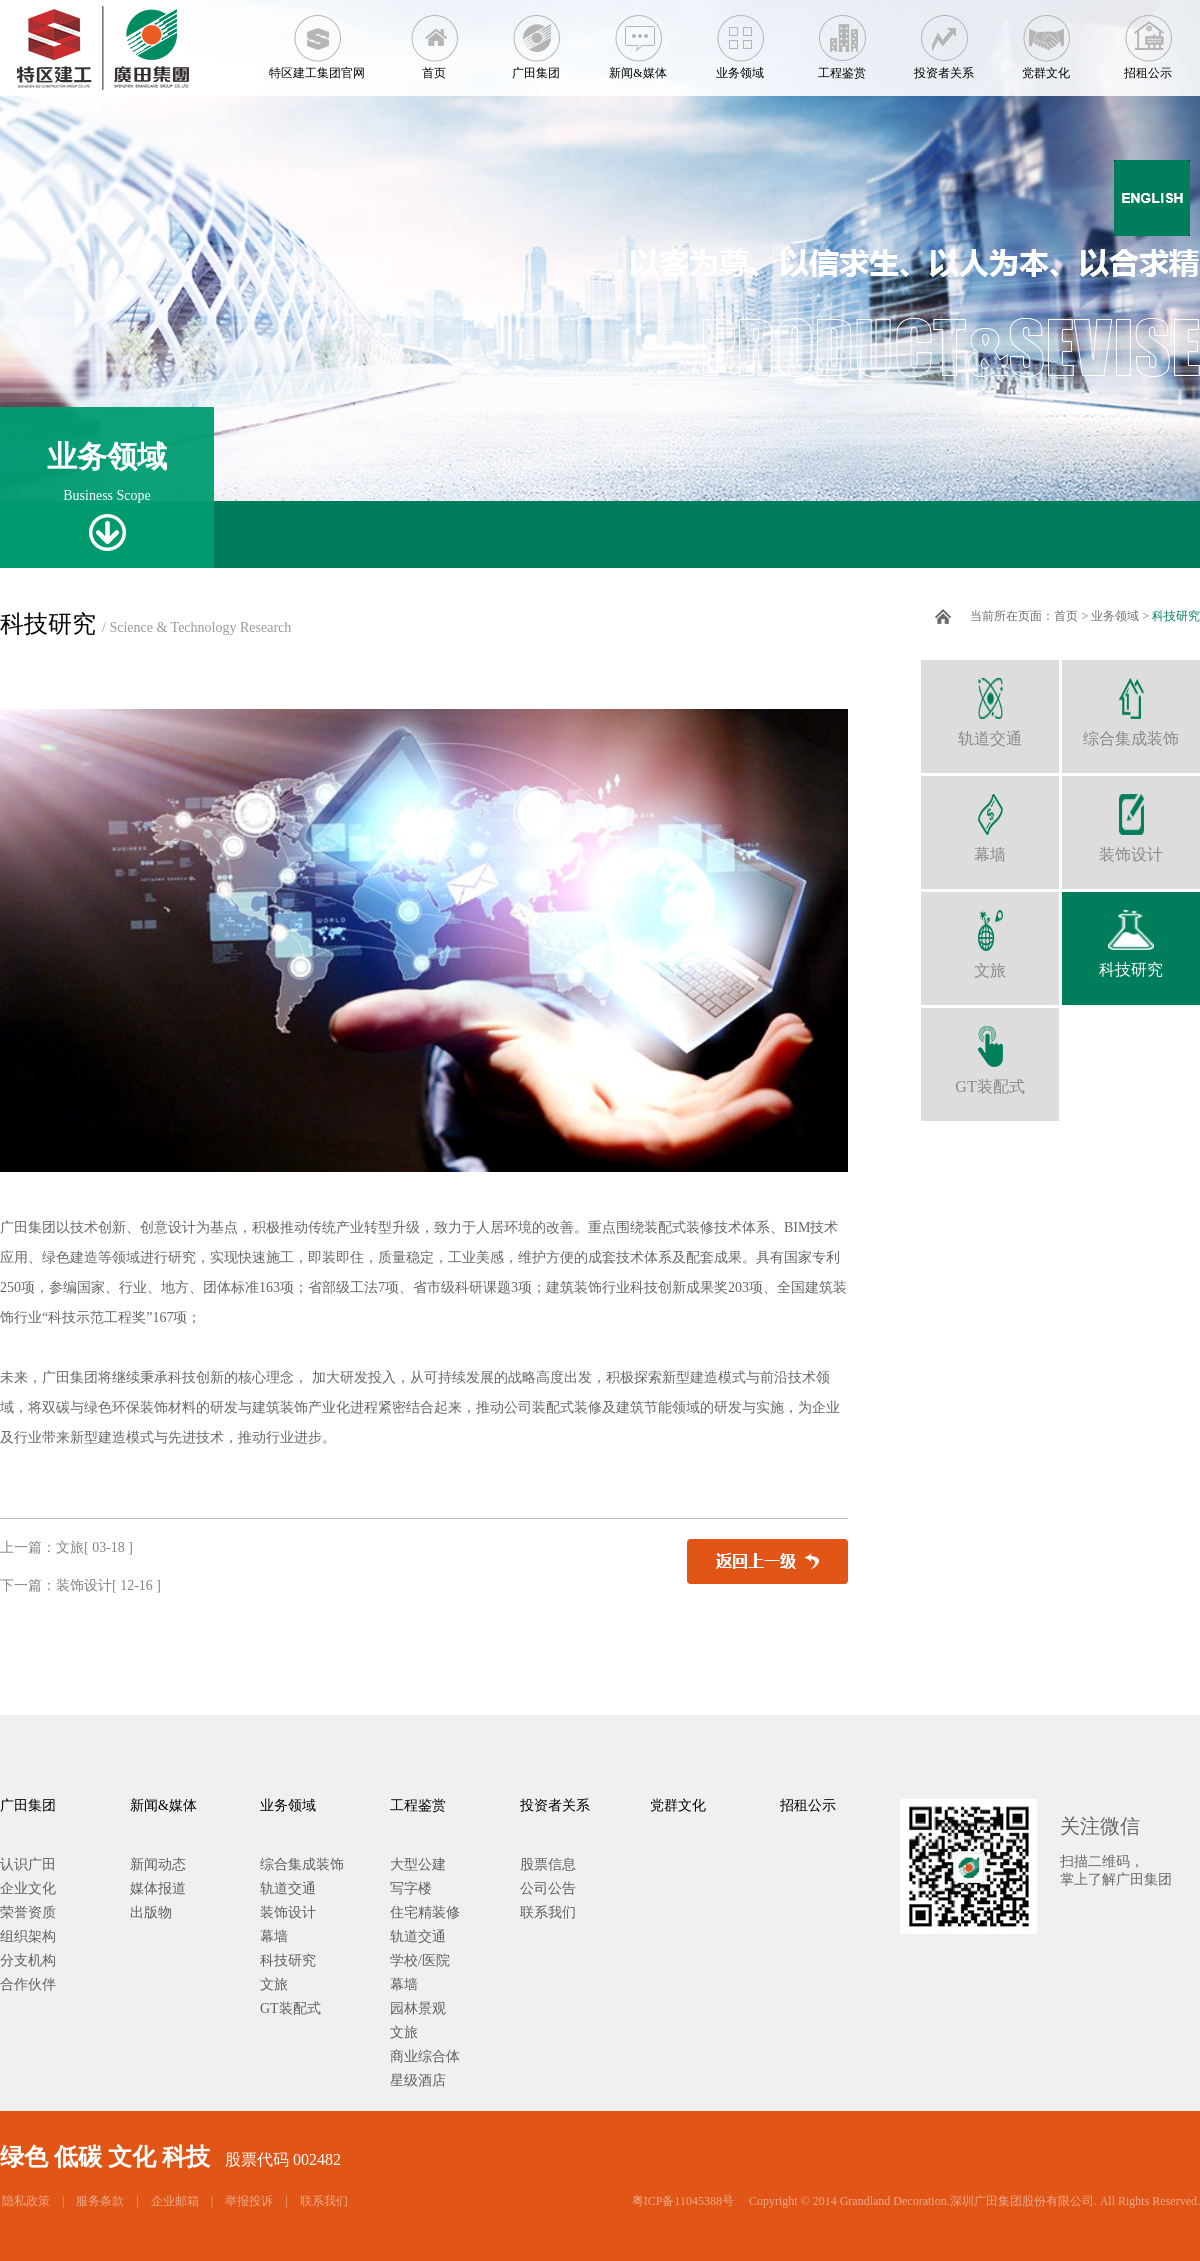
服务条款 (100, 2201)
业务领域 (740, 40)
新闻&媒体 (638, 40)
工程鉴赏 (842, 40)
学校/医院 (420, 1960)
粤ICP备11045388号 (683, 2201)
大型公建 (418, 1864)
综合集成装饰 (1131, 703)
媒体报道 (158, 1888)
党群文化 (1046, 40)
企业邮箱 (175, 2201)
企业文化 (28, 1888)
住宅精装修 (425, 1912)
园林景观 (418, 2008)
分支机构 (28, 1960)
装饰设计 (1131, 819)
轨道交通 (990, 703)
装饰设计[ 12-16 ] (108, 1585)
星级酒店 (418, 2080)
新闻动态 (158, 1864)
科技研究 (1176, 616)
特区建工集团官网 (317, 40)
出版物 (151, 1912)
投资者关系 (944, 40)
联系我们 (548, 1912)
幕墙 (990, 819)
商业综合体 (425, 2056)
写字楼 (411, 1888)
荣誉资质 (28, 1912)
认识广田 (28, 1864)
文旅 (990, 935)
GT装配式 (990, 1051)
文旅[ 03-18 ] (94, 1547)
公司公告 (548, 1888)
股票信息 (548, 1864)
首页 (434, 40)
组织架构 (28, 1936)
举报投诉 (249, 2201)
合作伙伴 (28, 1984)
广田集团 (536, 40)
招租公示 (1148, 40)
